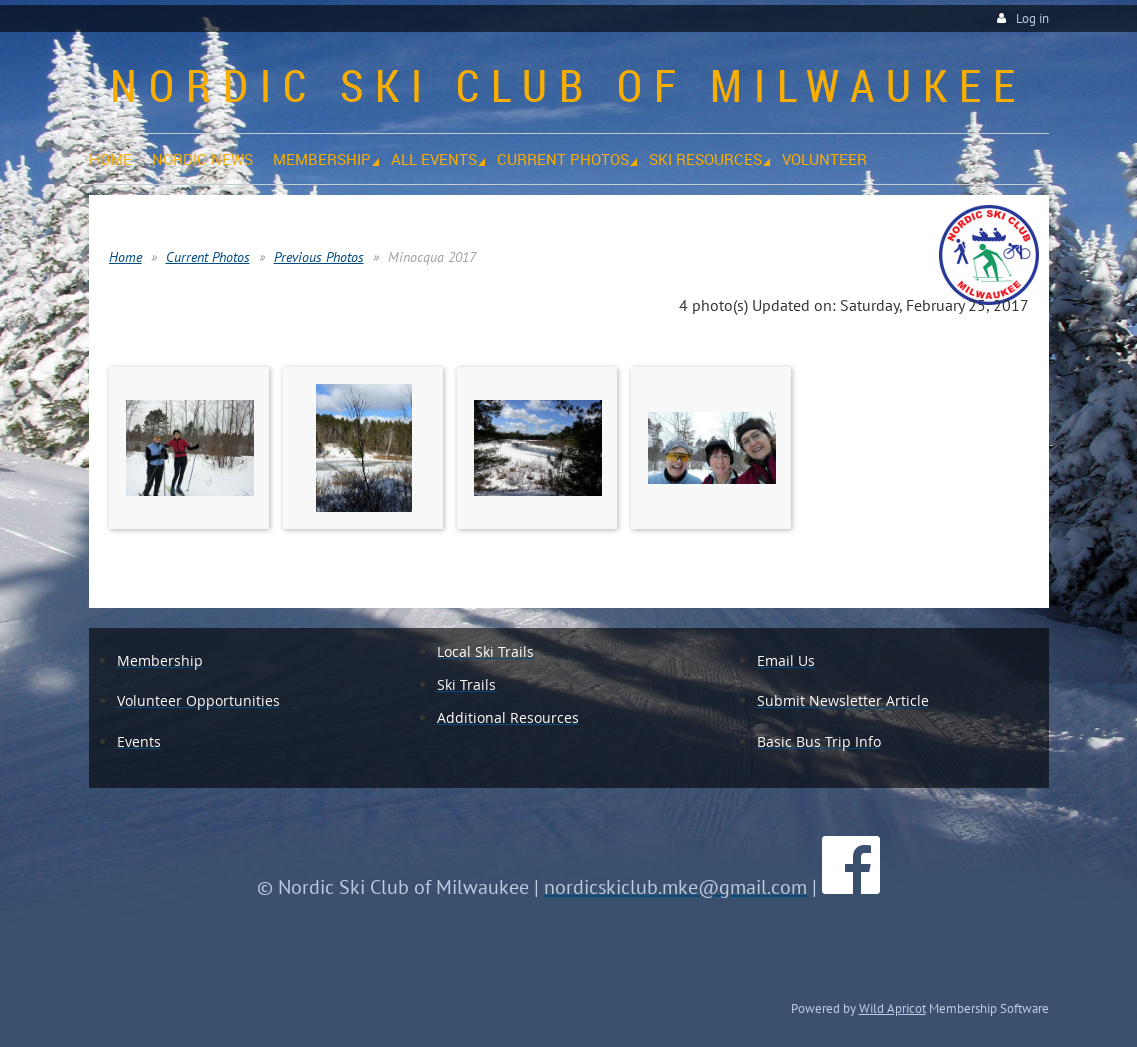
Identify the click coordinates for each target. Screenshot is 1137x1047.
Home (125, 257)
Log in (1032, 18)
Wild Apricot (892, 1008)
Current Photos (208, 257)
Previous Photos (319, 257)
